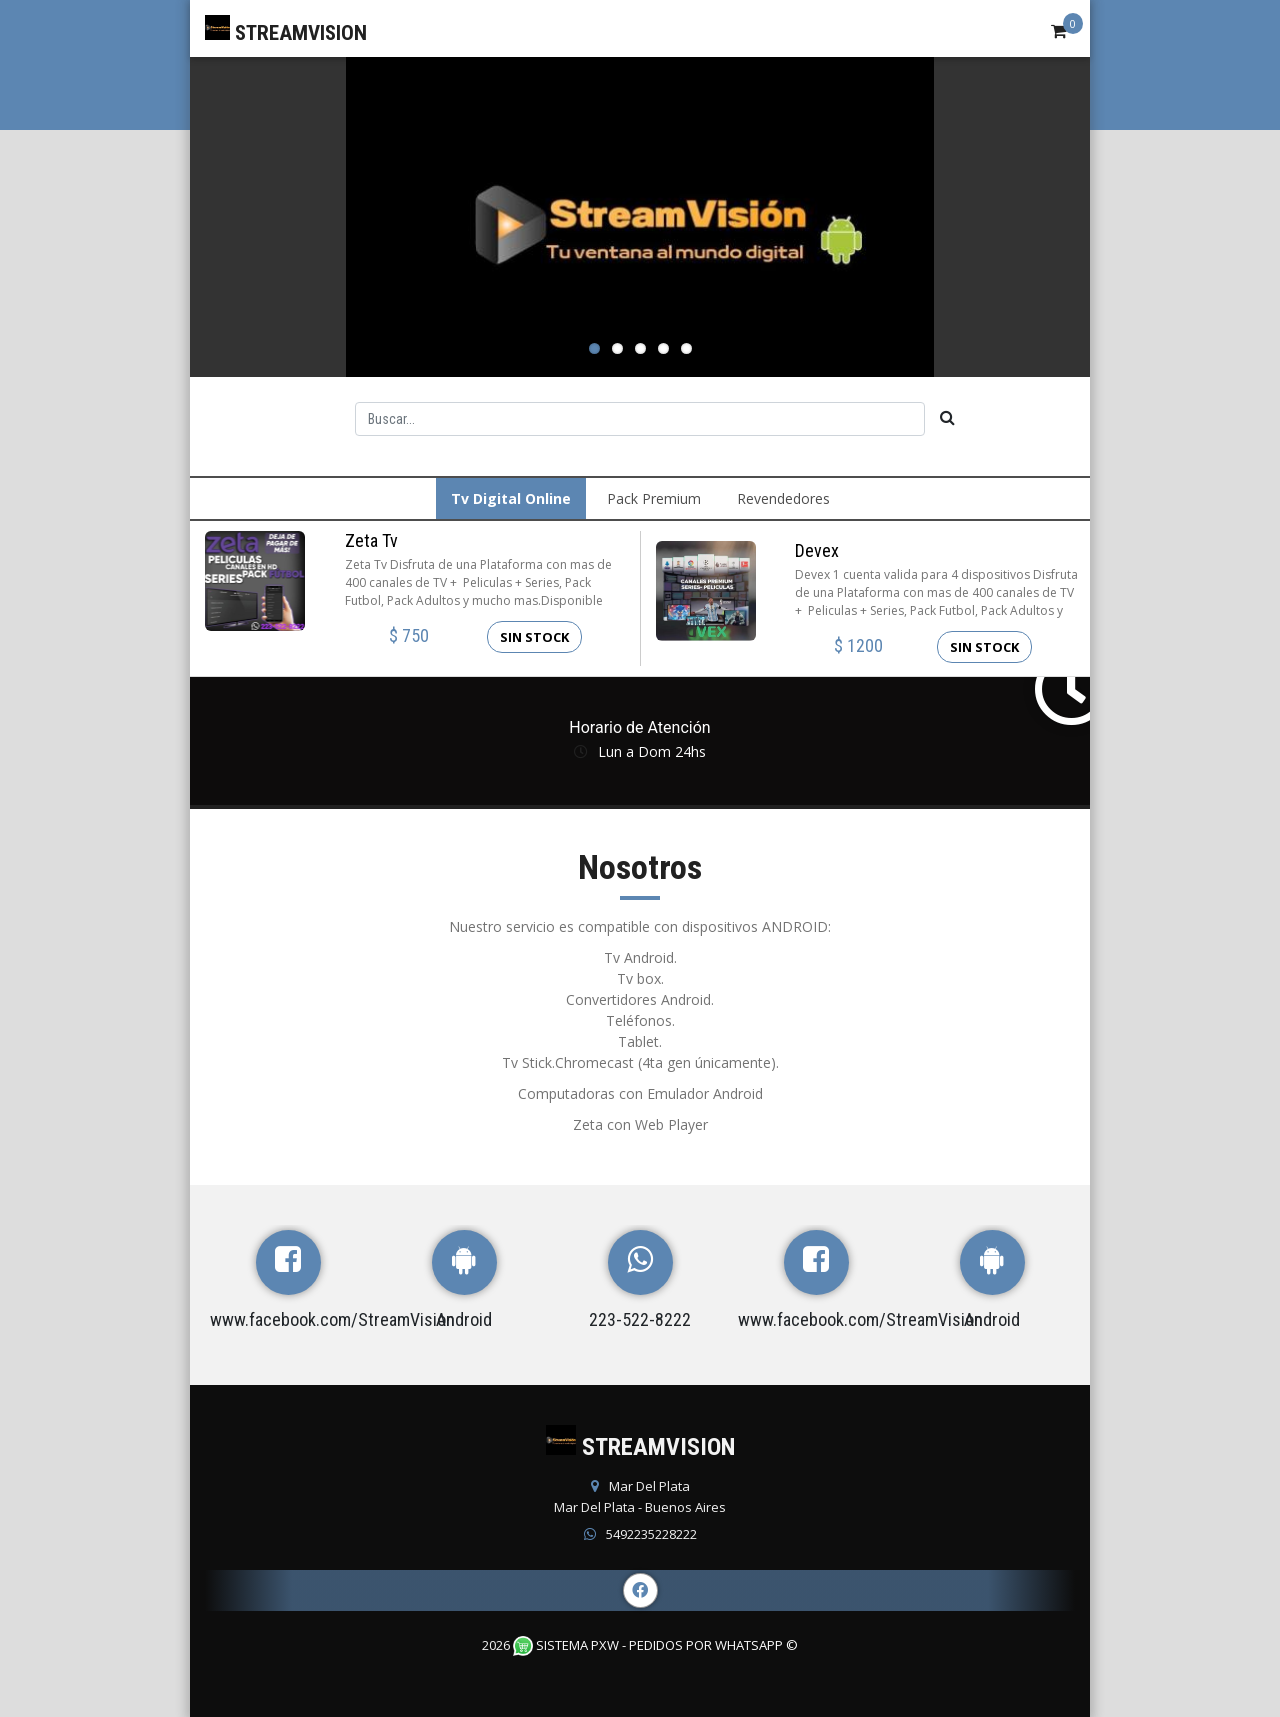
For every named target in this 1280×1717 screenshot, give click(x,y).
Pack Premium (654, 498)
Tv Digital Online (511, 498)
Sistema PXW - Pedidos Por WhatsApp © (655, 1645)
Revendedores (783, 498)
